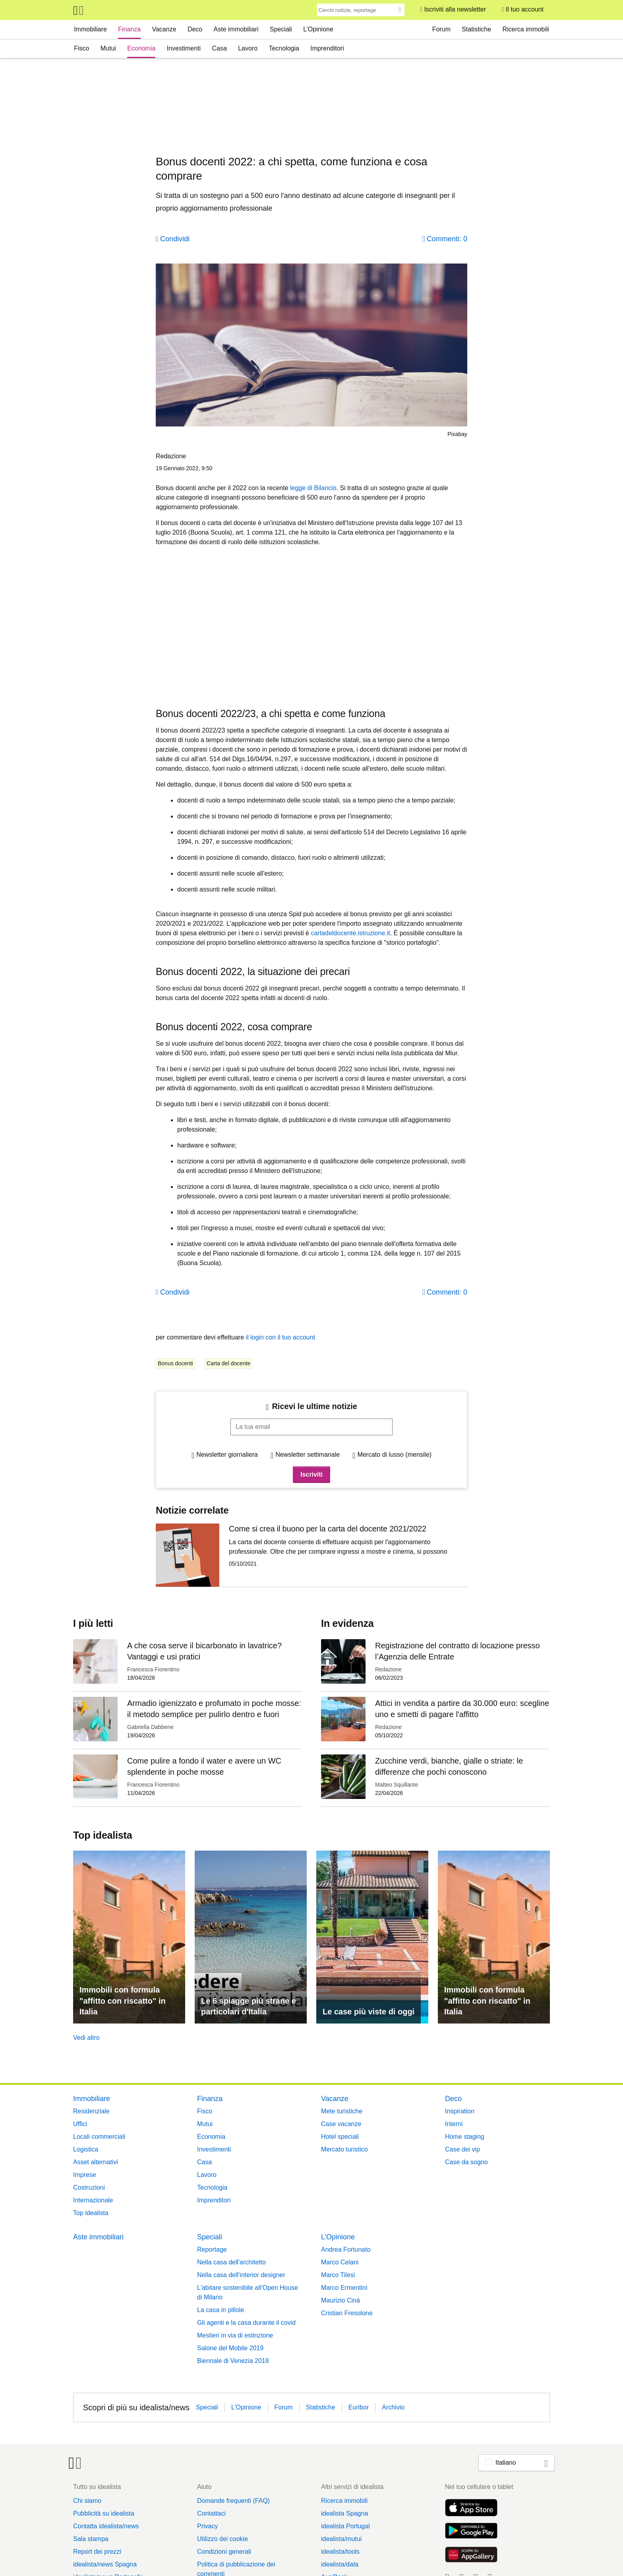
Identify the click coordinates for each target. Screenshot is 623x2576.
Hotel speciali (340, 2136)
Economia (141, 48)
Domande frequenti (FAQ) (233, 2500)
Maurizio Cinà (340, 2300)
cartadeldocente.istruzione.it (350, 933)
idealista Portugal (345, 2526)
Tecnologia (284, 48)
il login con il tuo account (280, 1337)
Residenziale (91, 2111)
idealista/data (339, 2564)
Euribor (358, 2407)
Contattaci (211, 2513)
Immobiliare (90, 29)
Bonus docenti (175, 1363)
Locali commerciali (99, 2136)
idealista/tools (340, 2551)
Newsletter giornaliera (227, 1454)
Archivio (393, 2407)
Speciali (281, 29)
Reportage (212, 2249)
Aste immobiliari (236, 29)
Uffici (80, 2123)
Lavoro (247, 48)
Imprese (84, 2174)
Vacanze (164, 29)
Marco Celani (339, 2262)
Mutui (108, 48)
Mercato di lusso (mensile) (394, 1454)
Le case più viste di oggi (368, 2011)
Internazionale (93, 2200)
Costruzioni (89, 2187)
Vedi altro (86, 2037)
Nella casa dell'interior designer (241, 2275)
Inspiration (459, 2111)
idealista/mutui (341, 2538)
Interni (453, 2123)
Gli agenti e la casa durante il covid (246, 2322)
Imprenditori (327, 48)
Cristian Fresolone (347, 2313)
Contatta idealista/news (106, 2526)
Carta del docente (229, 1363)
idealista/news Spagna (105, 2564)
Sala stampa (90, 2538)
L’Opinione (318, 29)
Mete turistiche (341, 2111)
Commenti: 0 (447, 239)
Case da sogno (466, 2162)
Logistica (85, 2149)
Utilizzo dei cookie (222, 2538)
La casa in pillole (220, 2310)
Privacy (207, 2526)
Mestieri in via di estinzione (235, 2335)
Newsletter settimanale (307, 1454)
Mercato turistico (344, 2149)
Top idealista (90, 2213)
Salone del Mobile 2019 (230, 2348)
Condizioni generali (224, 2551)
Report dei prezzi (97, 2551)
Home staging (464, 2136)
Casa (219, 48)
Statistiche (476, 29)
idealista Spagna (344, 2513)
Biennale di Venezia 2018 (233, 2360)
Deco (195, 29)
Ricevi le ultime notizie (314, 1406)
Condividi (175, 239)
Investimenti (184, 48)
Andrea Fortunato (346, 2249)
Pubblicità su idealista (103, 2513)
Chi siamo (87, 2500)
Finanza (129, 29)
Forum (441, 29)
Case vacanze (341, 2123)
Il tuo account (525, 9)
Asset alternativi (95, 2162)
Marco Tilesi (338, 2275)
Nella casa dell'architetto (231, 2262)
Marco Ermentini (344, 2287)
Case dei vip (462, 2149)
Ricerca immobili (525, 29)
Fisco (81, 48)
